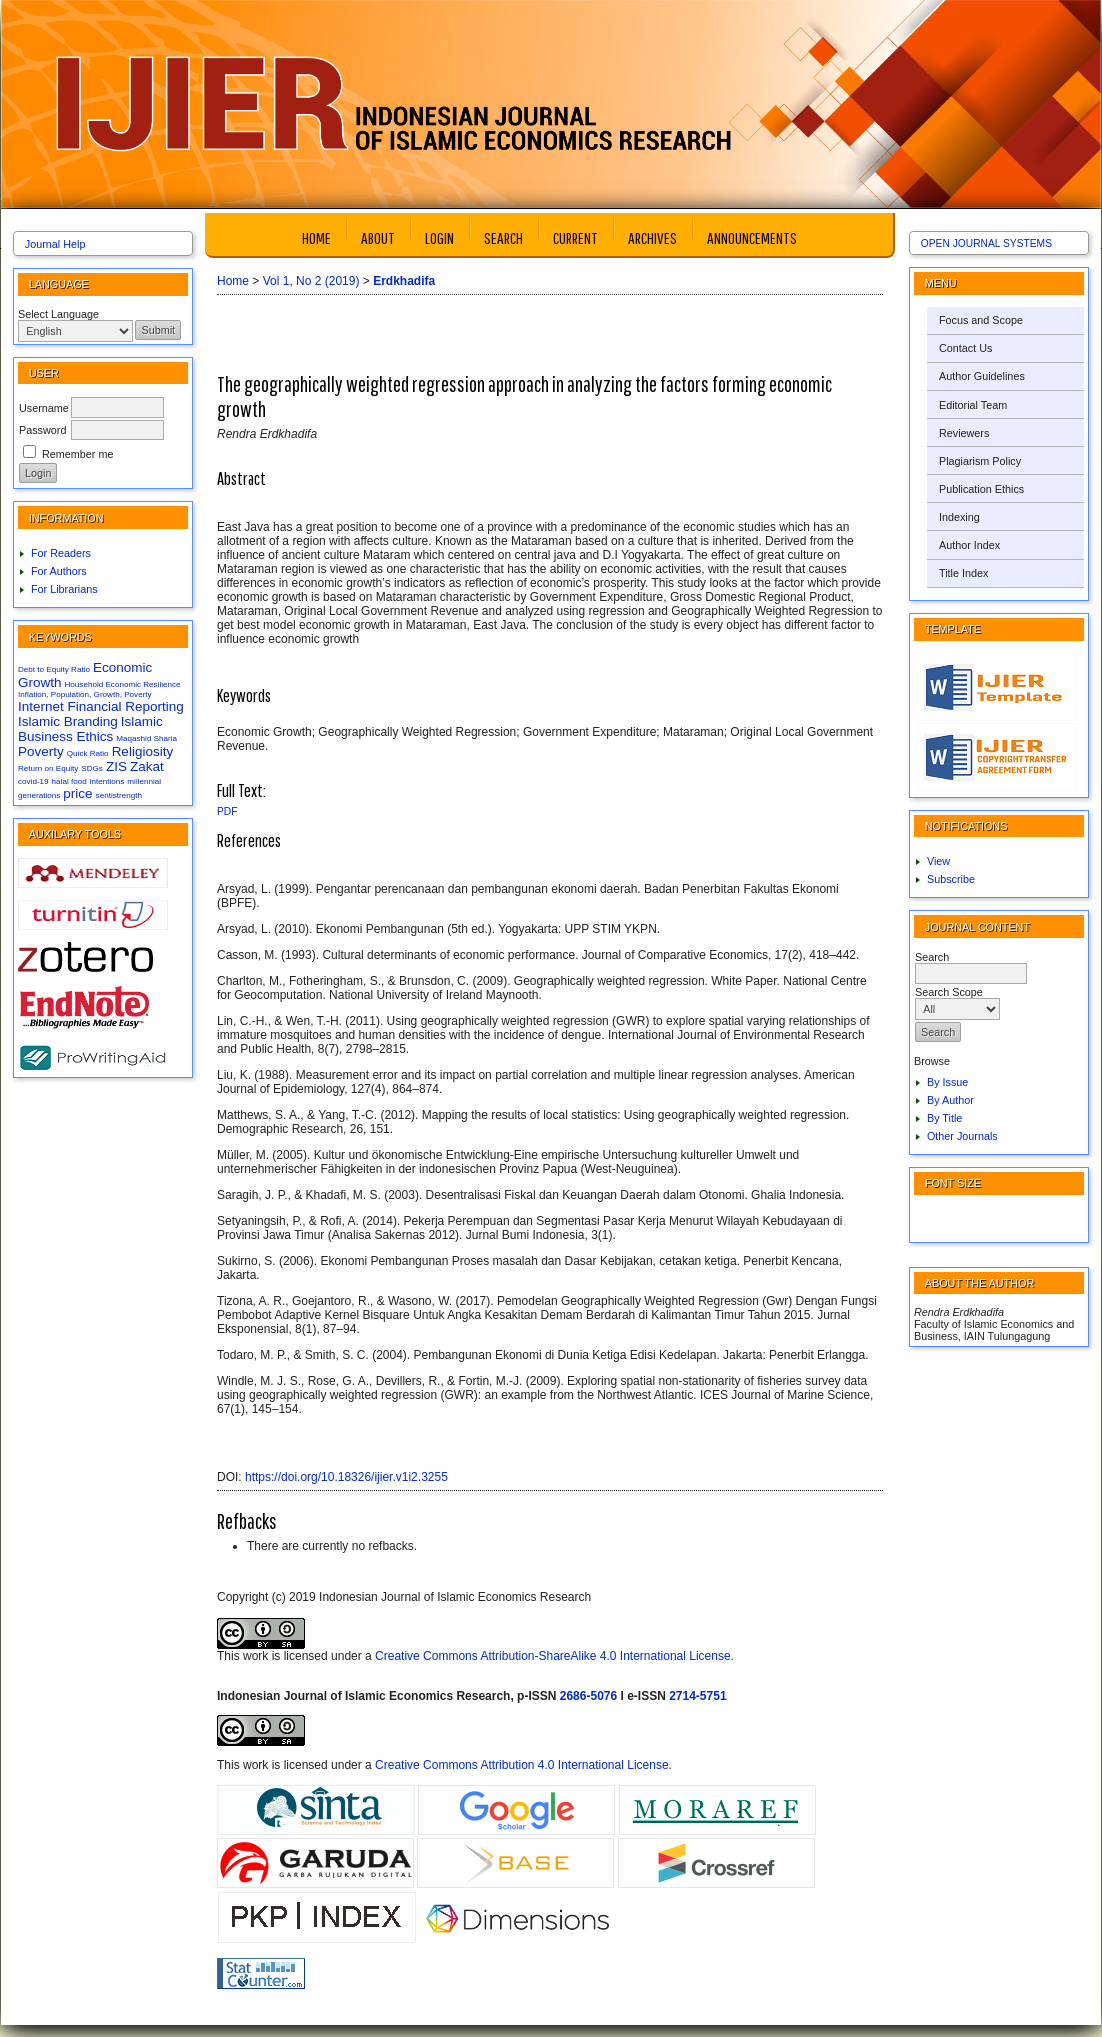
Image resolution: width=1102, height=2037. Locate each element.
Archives (652, 237)
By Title (944, 1118)
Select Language (58, 314)
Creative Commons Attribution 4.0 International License (522, 1765)
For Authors (59, 571)
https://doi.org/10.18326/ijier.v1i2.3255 (346, 1477)
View (938, 861)
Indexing (959, 517)
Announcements (752, 237)
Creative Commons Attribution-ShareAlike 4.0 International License (553, 1656)
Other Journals (962, 1136)
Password (42, 430)
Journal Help (55, 244)
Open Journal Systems (986, 243)
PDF (227, 811)
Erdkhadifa (404, 281)
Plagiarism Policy (980, 461)
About (378, 237)
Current (575, 237)
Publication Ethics (981, 489)
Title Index (963, 573)
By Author (950, 1100)
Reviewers (964, 433)
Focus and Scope (981, 320)
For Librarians (64, 589)
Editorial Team (973, 405)
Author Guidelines (982, 376)
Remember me (77, 454)
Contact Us (965, 348)
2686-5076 (588, 1696)
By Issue (947, 1082)
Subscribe (951, 879)
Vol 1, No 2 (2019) (311, 281)
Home (316, 237)
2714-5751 (697, 1696)
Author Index (969, 545)
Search (503, 237)
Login (439, 237)
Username (44, 408)
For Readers (61, 553)
